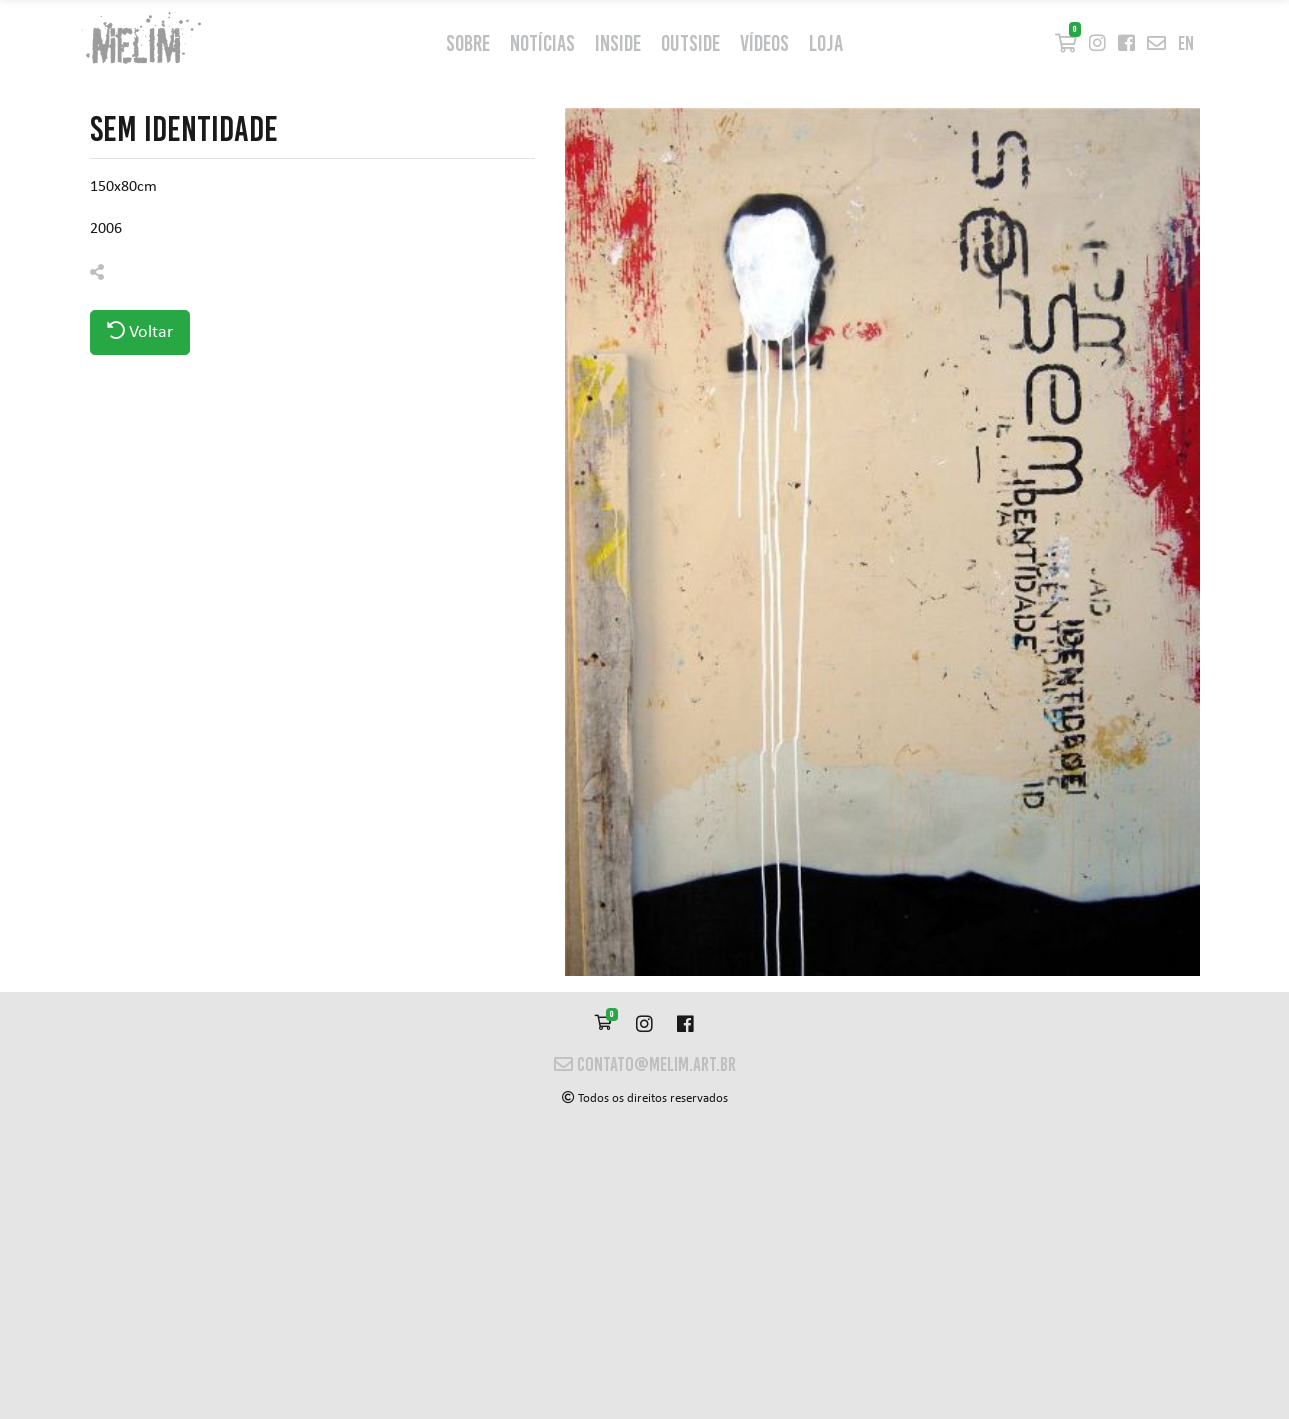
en (1186, 43)
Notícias (542, 43)
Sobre (468, 43)
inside (618, 43)
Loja (826, 43)
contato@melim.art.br (645, 1064)
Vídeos (764, 43)
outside (690, 43)
